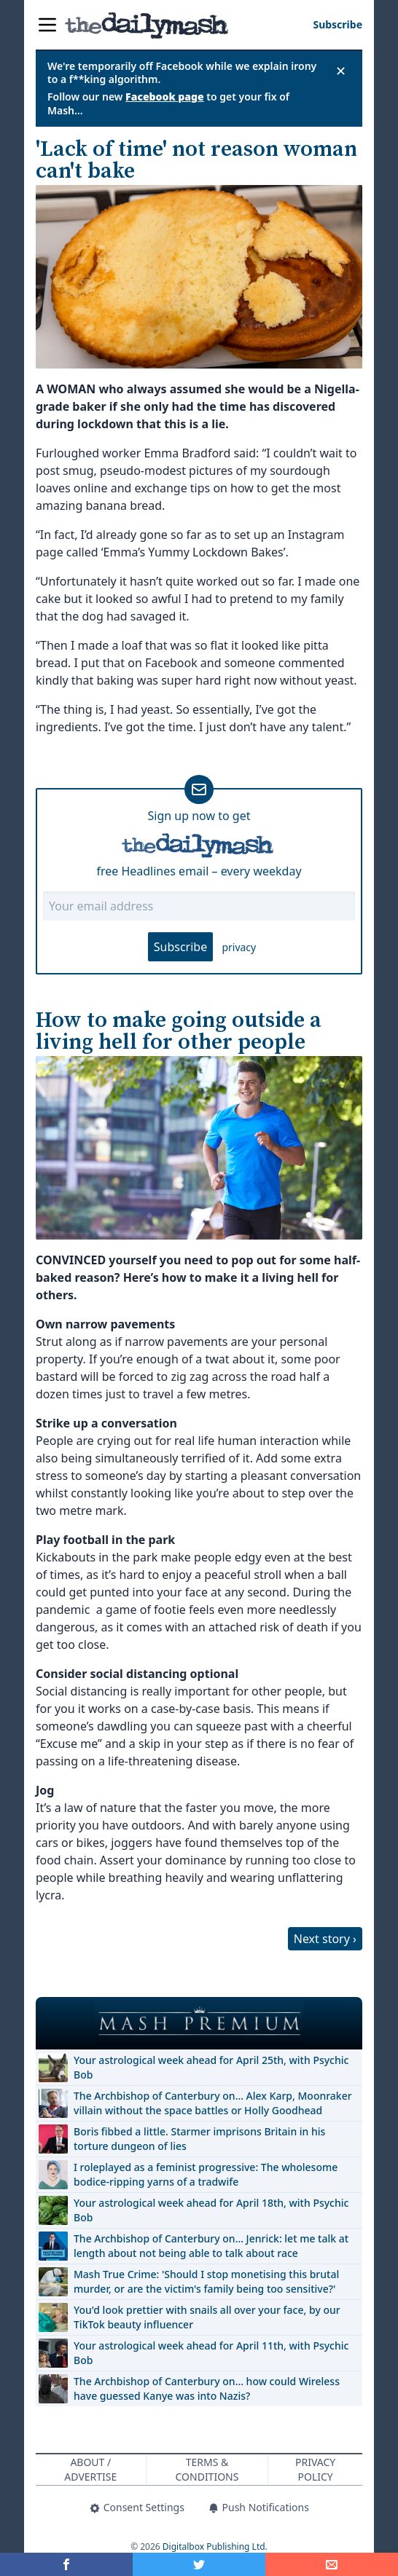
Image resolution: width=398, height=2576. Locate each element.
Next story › (325, 1939)
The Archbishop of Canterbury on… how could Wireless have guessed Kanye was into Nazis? (207, 2388)
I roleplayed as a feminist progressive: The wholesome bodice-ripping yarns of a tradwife (205, 2174)
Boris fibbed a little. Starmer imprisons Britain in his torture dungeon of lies (199, 2138)
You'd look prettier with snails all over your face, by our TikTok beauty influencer (207, 2317)
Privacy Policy (315, 2469)
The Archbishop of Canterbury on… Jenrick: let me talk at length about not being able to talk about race (211, 2246)
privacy (239, 947)
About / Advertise (90, 2469)
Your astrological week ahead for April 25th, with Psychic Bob (211, 2067)
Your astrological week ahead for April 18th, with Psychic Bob (211, 2210)
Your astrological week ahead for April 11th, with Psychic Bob (211, 2353)
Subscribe (180, 947)
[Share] (331, 2564)
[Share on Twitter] (199, 2564)
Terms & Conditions (207, 2469)
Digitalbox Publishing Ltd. (215, 2546)
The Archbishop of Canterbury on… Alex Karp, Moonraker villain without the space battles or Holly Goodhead (213, 2103)
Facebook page (164, 96)
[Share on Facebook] (66, 2564)
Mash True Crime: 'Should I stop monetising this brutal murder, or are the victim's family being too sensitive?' (206, 2281)
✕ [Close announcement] (340, 70)
